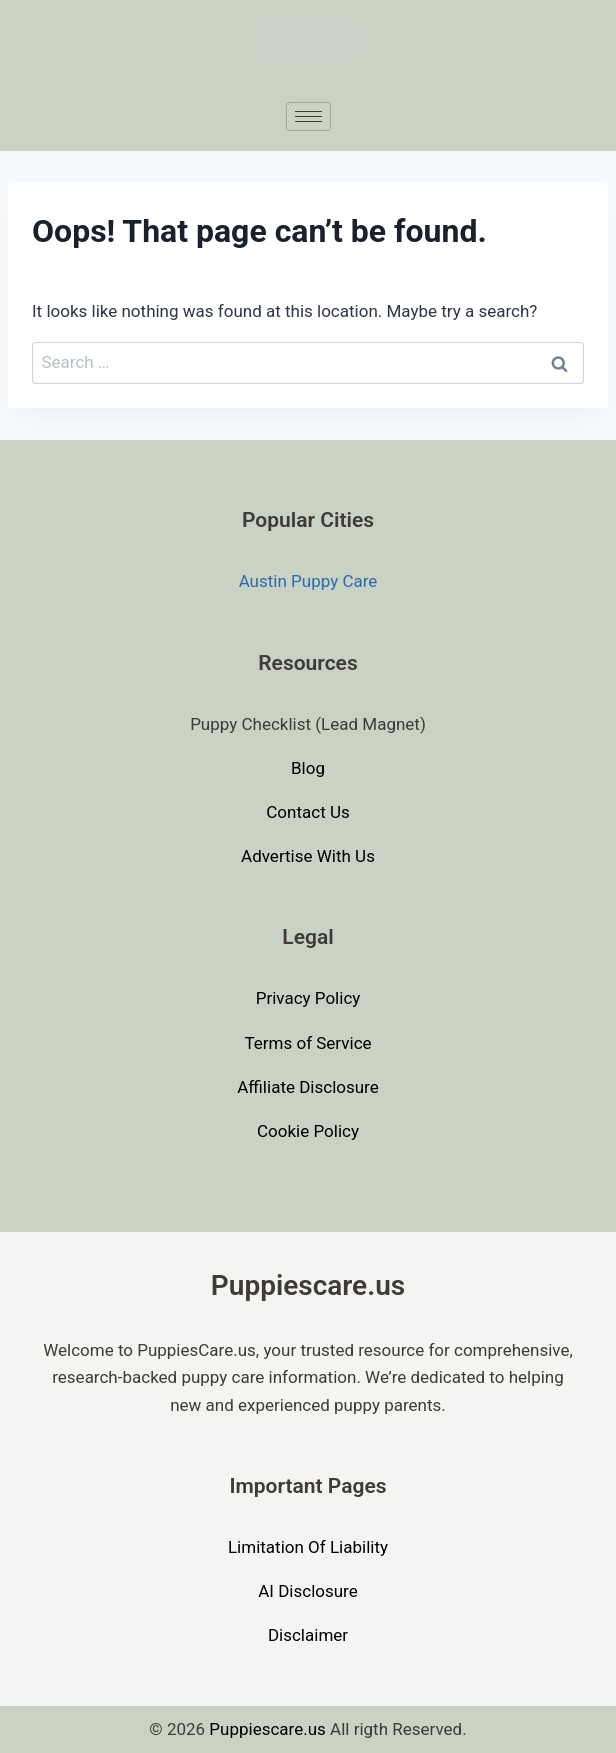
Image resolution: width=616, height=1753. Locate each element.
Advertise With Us (308, 856)
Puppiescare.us (267, 1729)
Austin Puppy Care (308, 581)
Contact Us (307, 812)
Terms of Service (307, 1043)
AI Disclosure (308, 1591)
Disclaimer (308, 1635)
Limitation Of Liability (308, 1547)
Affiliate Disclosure (307, 1087)
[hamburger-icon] (308, 116)
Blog (308, 768)
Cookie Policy (308, 1131)
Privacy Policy (308, 998)
